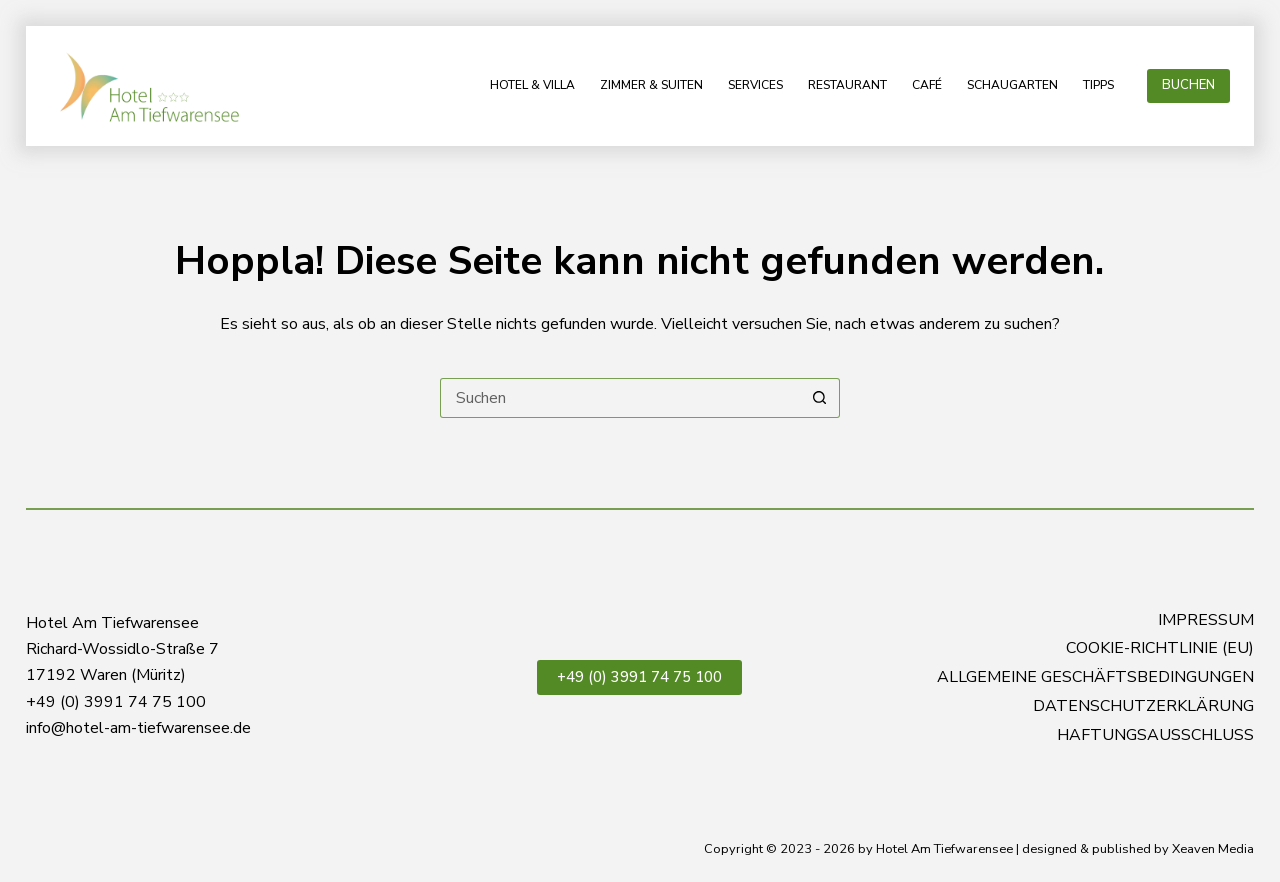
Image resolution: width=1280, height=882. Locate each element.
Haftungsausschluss (1155, 735)
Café (927, 85)
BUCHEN (1188, 85)
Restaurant (847, 85)
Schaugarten (1012, 85)
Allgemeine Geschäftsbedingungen (1095, 677)
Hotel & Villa (532, 85)
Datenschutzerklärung (1143, 706)
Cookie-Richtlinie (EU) (1160, 648)
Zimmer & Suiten (651, 85)
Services (755, 85)
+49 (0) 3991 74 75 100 (639, 677)
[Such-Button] (820, 398)
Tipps (1098, 85)
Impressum (1206, 620)
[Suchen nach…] (620, 398)
